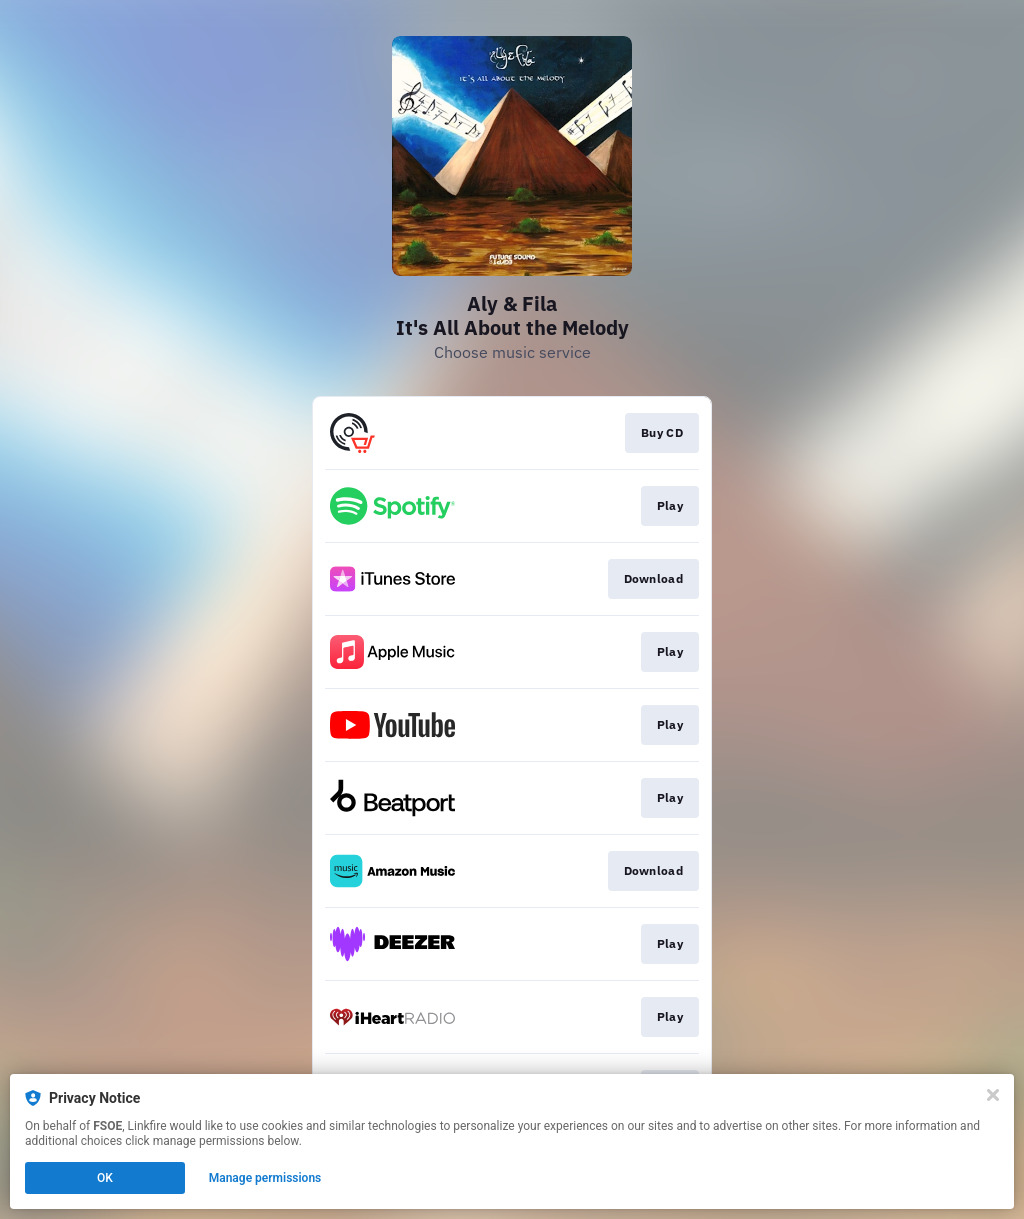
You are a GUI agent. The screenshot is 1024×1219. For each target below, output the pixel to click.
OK (105, 1178)
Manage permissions (265, 1178)
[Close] (993, 1095)
